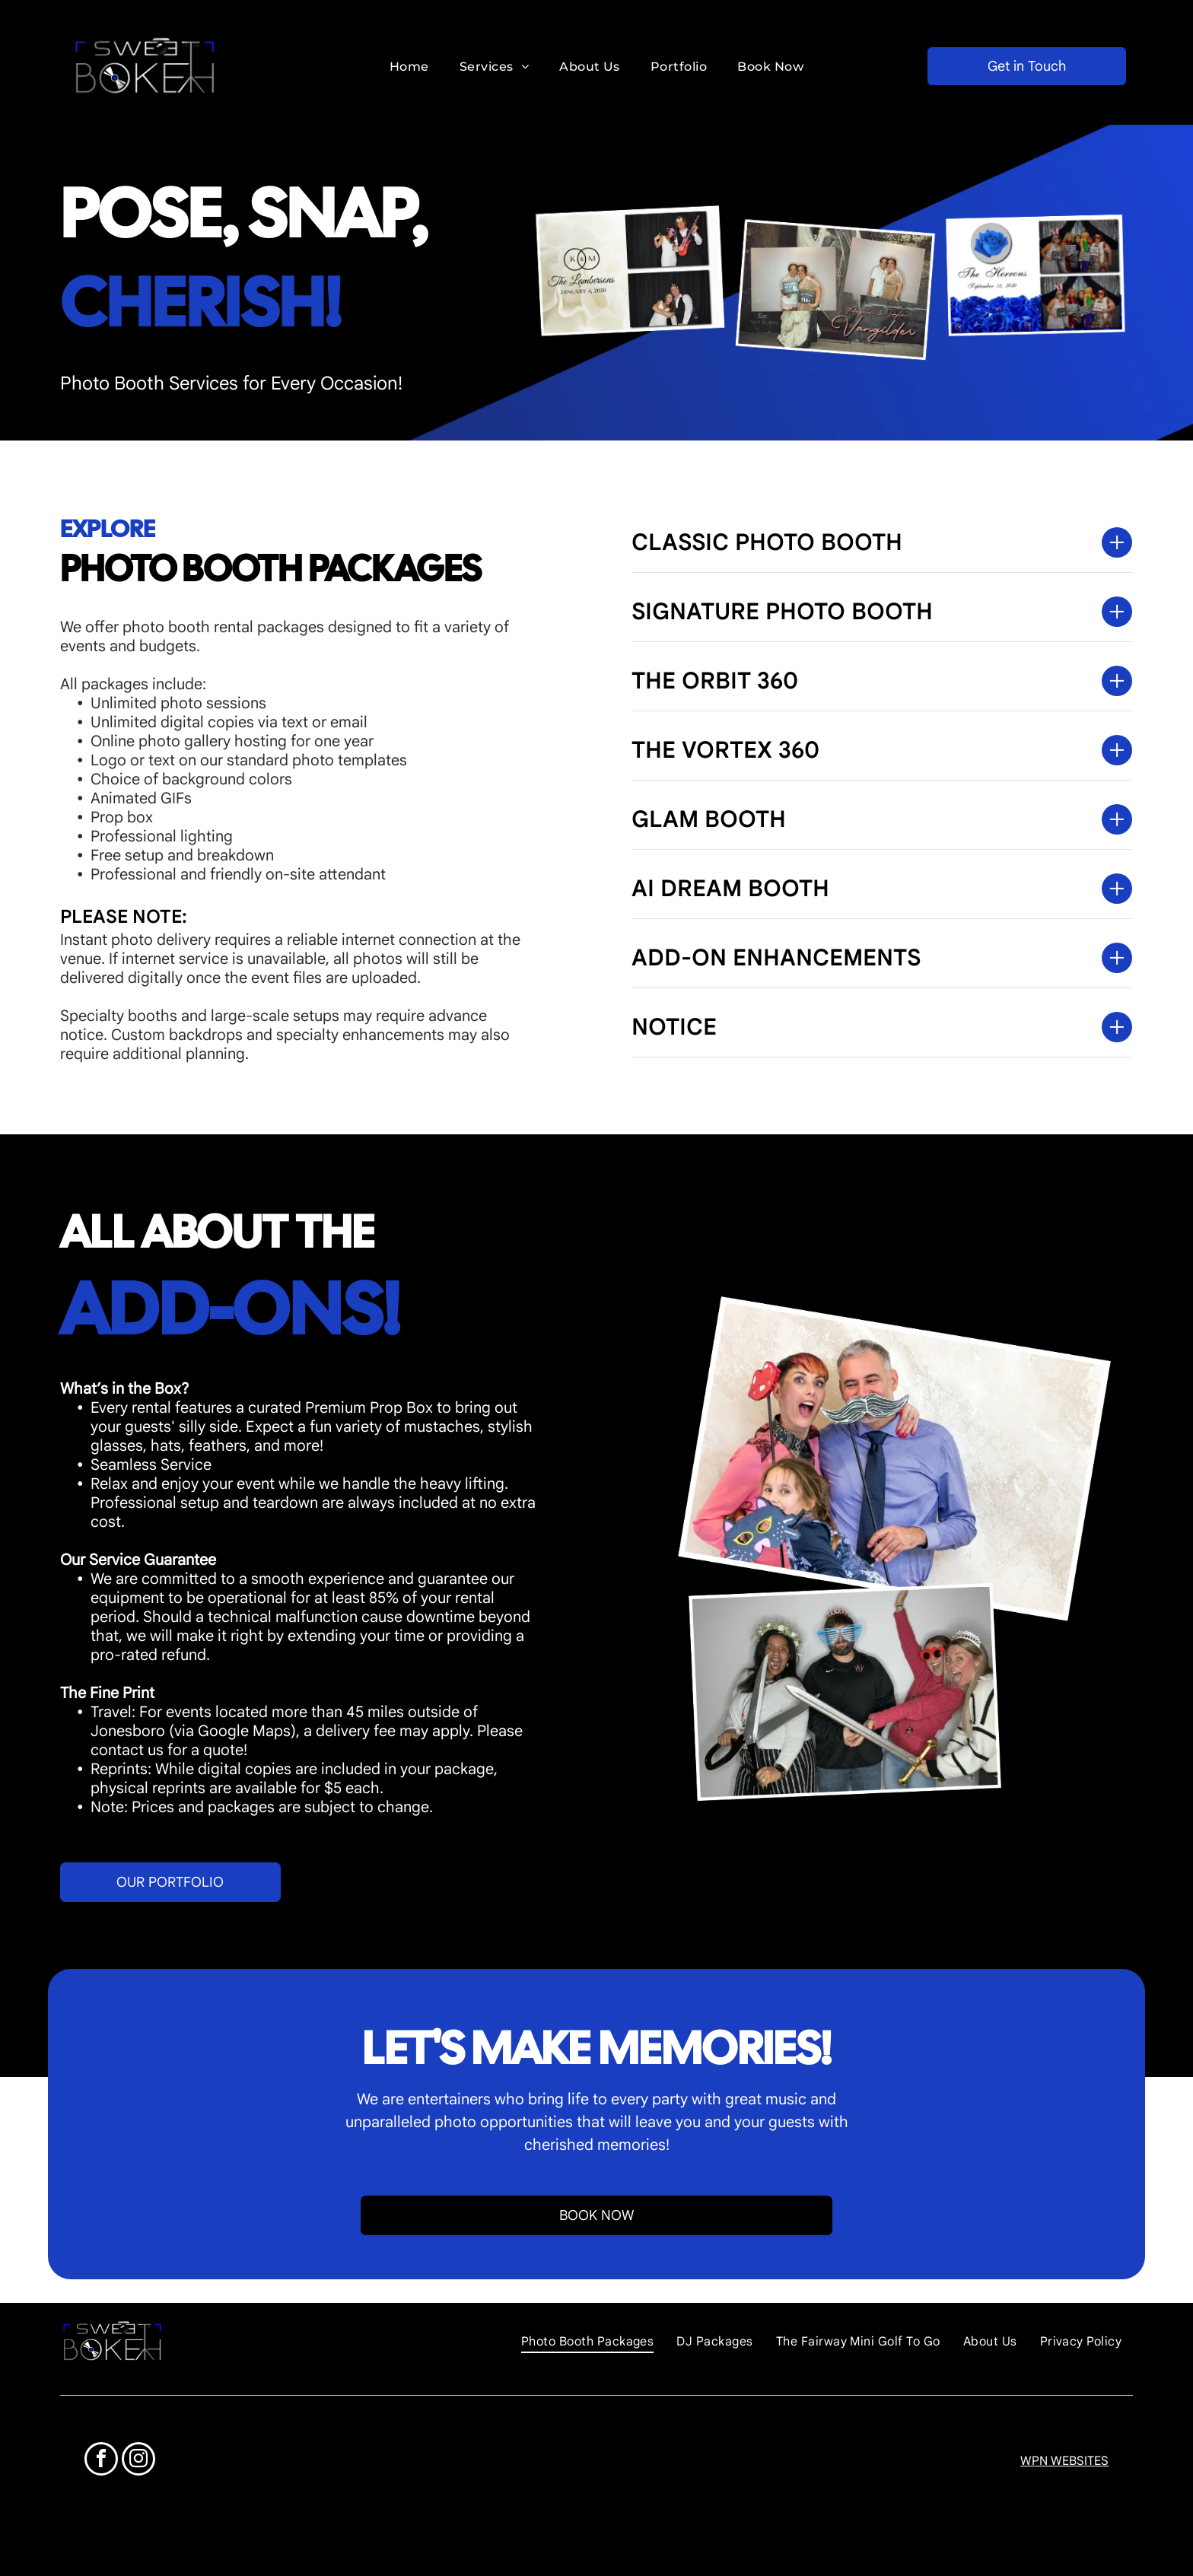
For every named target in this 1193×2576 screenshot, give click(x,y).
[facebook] (101, 2460)
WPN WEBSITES (1064, 2461)
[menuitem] (409, 66)
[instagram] (138, 2460)
